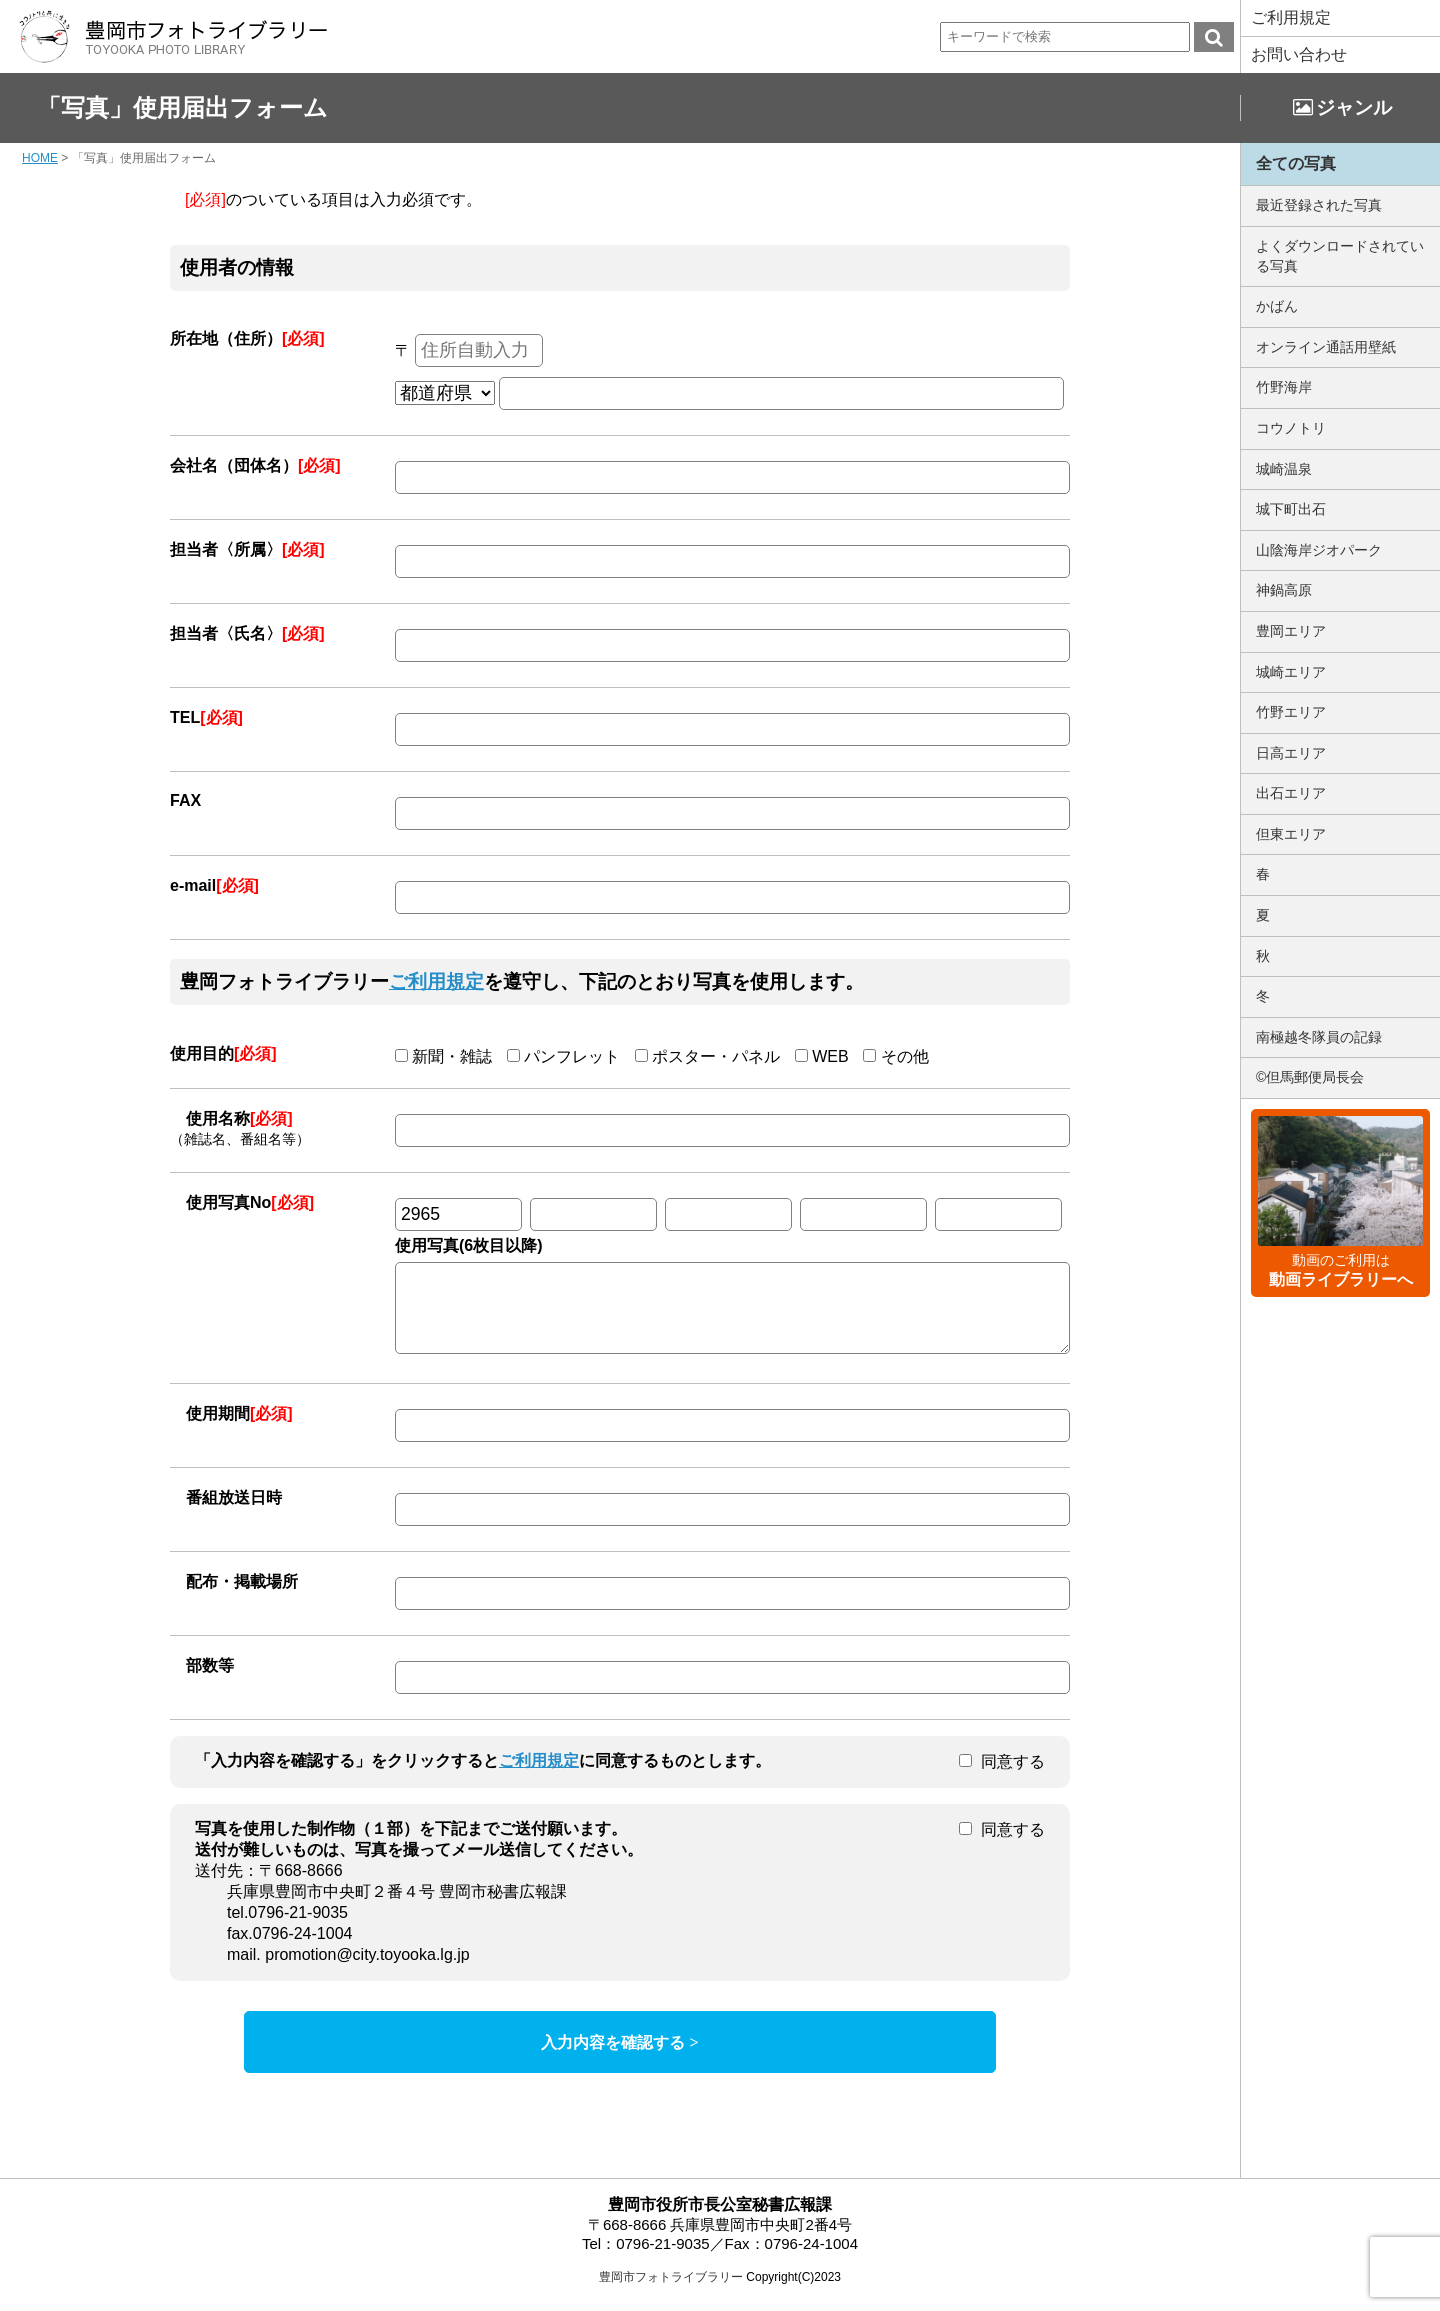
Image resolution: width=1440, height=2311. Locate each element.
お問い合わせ (1299, 54)
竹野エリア (1291, 712)
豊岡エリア (1291, 631)
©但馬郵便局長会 (1310, 1077)
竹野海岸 (1284, 387)
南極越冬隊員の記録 (1319, 1037)
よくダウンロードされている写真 (1340, 256)
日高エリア (1291, 753)
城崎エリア (1291, 672)
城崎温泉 (1284, 469)
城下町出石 (1291, 509)
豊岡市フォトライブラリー (671, 2292)
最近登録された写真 (1319, 205)
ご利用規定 (1291, 17)
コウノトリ (1291, 428)
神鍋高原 (1284, 590)
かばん (1277, 306)
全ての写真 (1296, 163)
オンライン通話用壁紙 (1326, 347)
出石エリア (1291, 793)
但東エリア (1291, 834)
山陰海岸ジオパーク (1319, 550)
